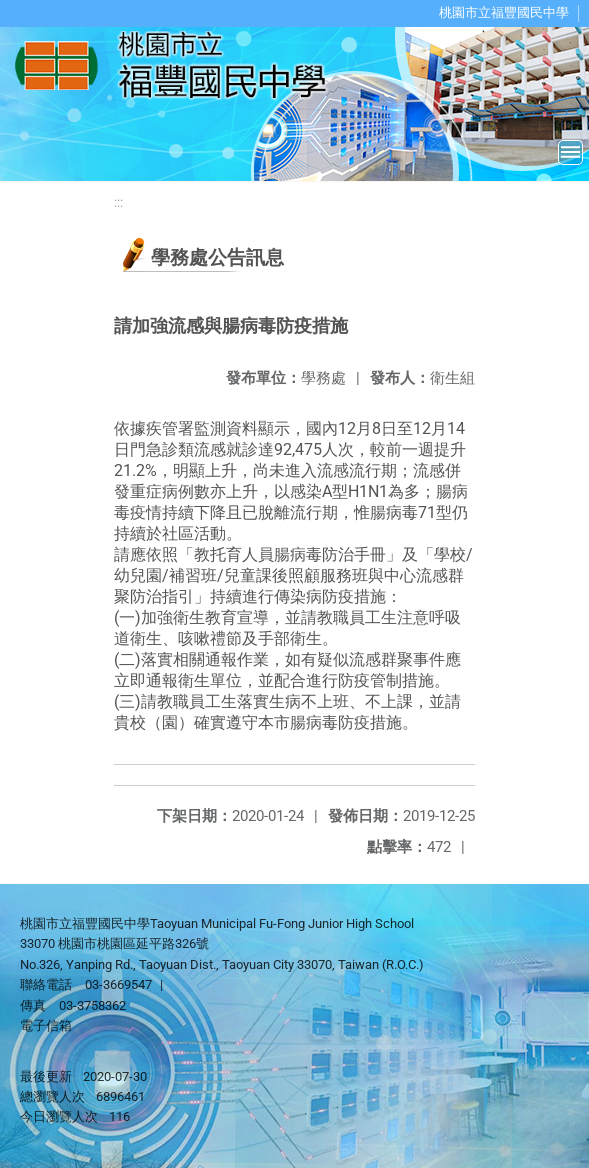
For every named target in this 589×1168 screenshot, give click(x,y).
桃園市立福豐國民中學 (504, 12)
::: (118, 202)
